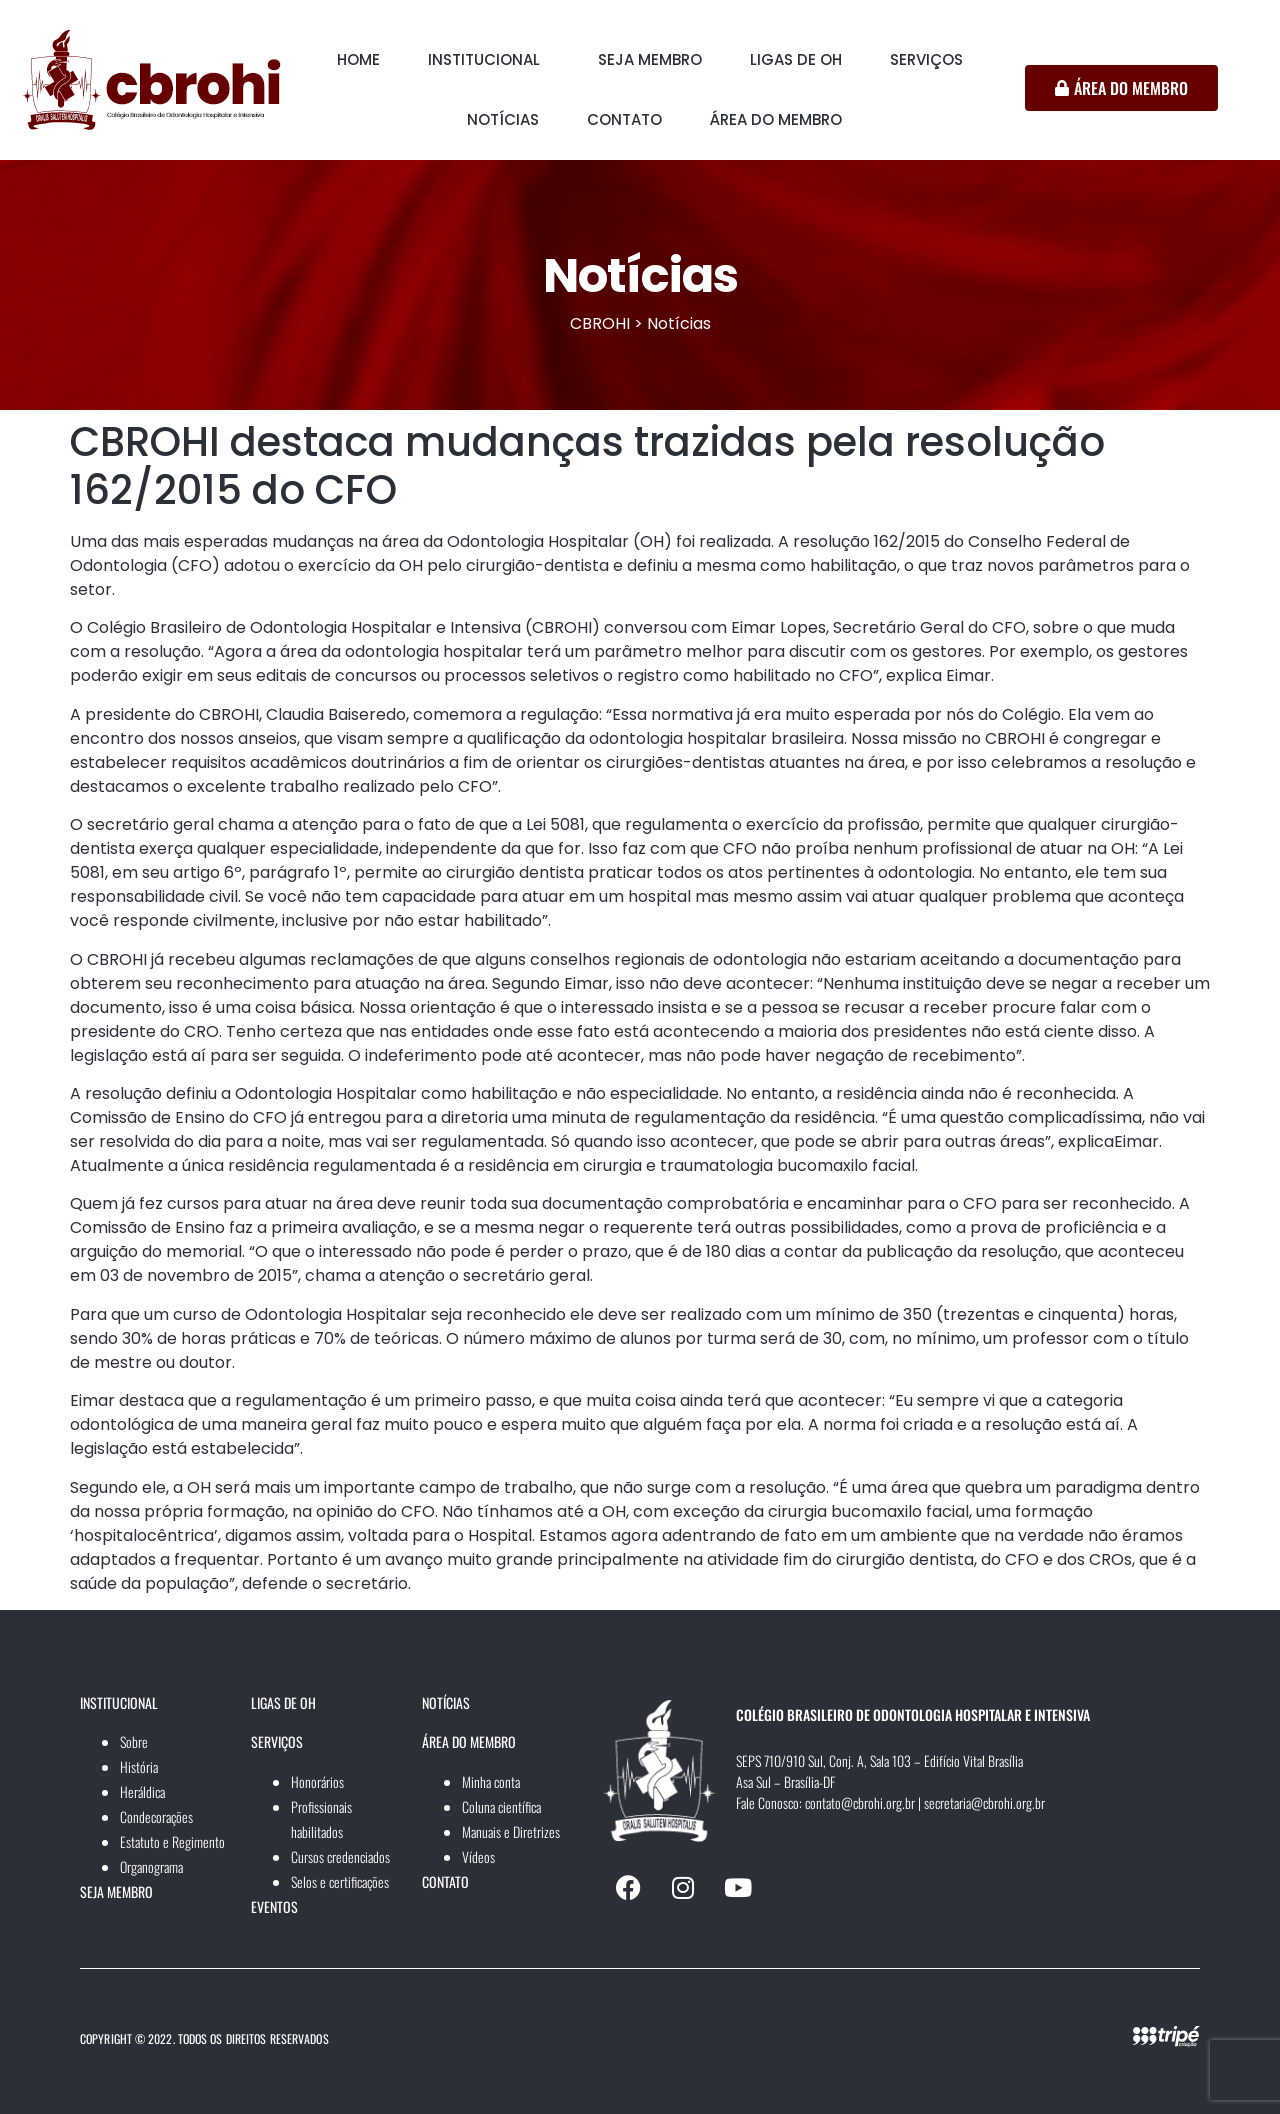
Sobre (134, 1741)
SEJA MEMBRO (650, 59)
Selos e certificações (340, 1881)
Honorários (317, 1781)
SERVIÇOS (926, 59)
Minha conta (491, 1781)
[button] (489, 60)
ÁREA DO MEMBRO (776, 119)
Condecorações (156, 1816)
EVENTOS (274, 1906)
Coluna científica (501, 1806)
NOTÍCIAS (503, 119)
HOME (358, 59)
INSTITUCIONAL (484, 59)
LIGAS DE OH (796, 59)
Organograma (151, 1866)
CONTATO (624, 119)
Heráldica (142, 1791)
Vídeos (478, 1856)
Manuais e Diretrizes (511, 1831)
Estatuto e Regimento (172, 1841)
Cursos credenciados (340, 1856)
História (139, 1766)
